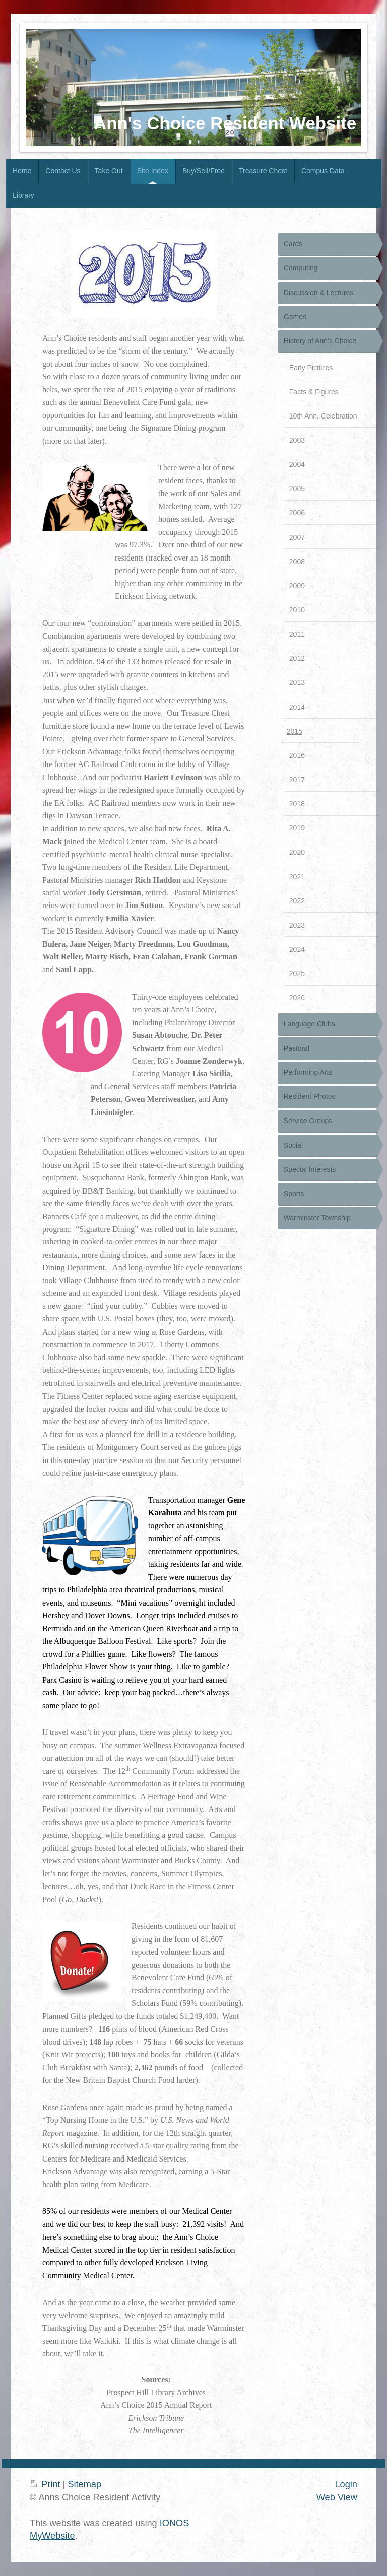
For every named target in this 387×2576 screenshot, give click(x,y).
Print (46, 2484)
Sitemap (84, 2484)
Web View (336, 2497)
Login (346, 2484)
